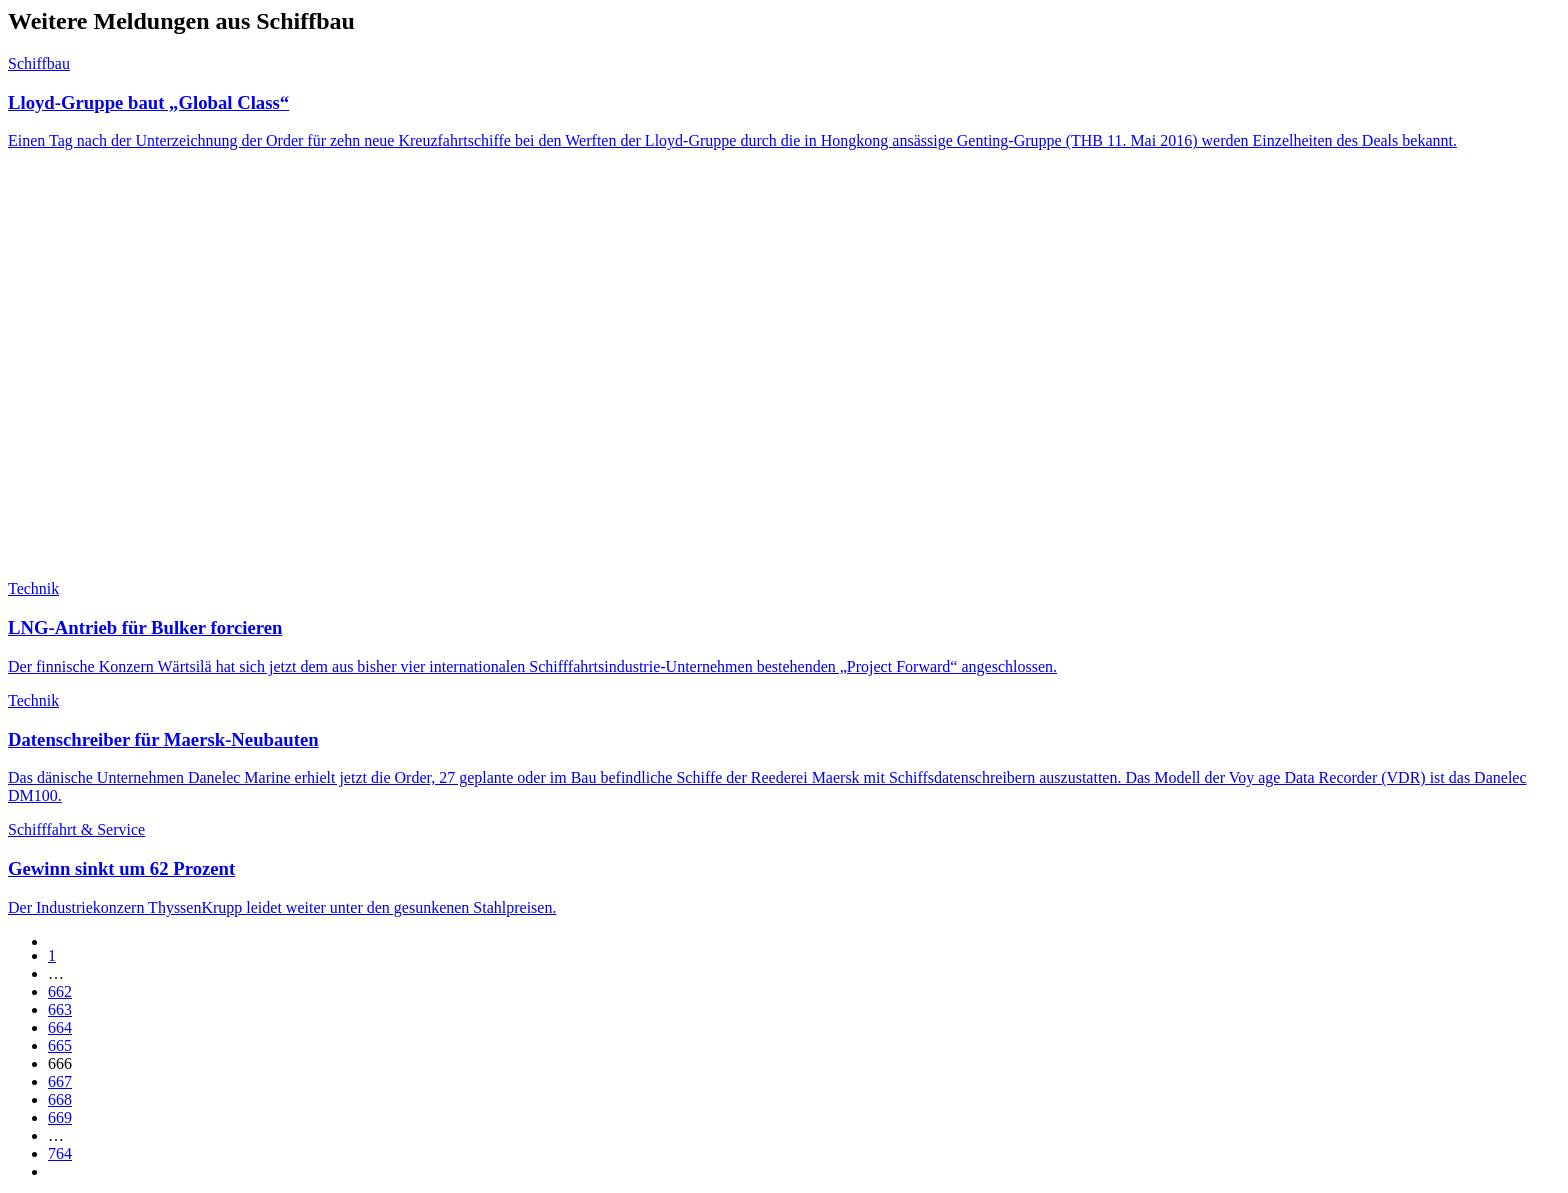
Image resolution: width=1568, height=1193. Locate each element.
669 (60, 1117)
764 (60, 1153)
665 (60, 1045)
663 (60, 1009)
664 (60, 1027)
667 (60, 1081)
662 (60, 991)
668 (60, 1099)
